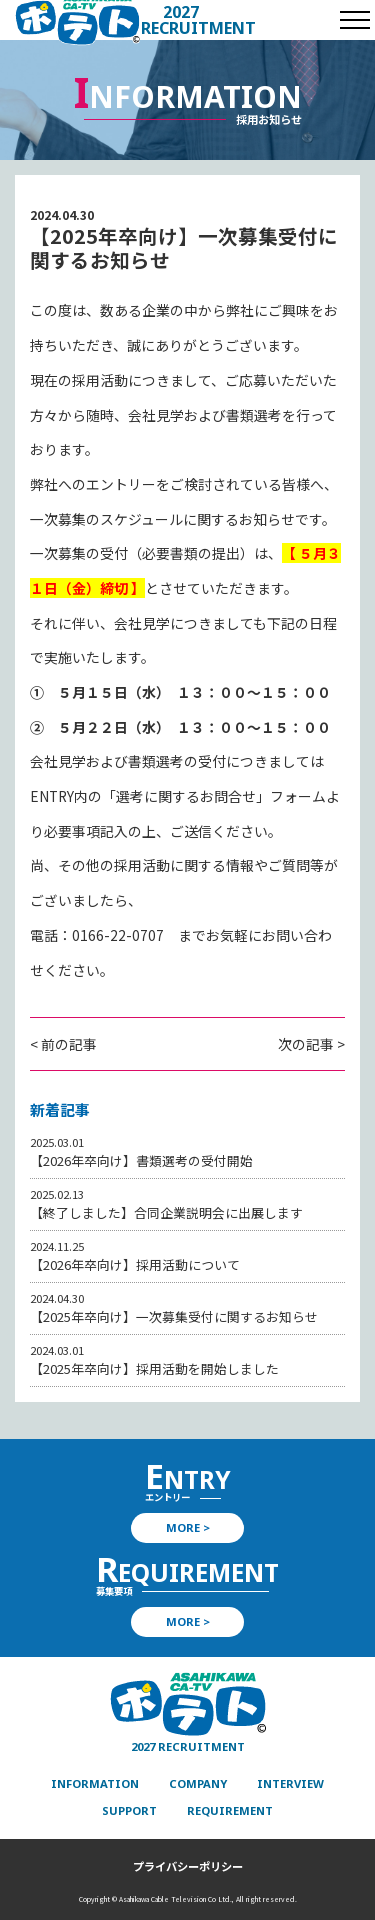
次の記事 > (311, 1044)
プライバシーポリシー (188, 1866)
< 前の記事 (63, 1044)
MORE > (188, 1527)
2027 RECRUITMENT (198, 20)
